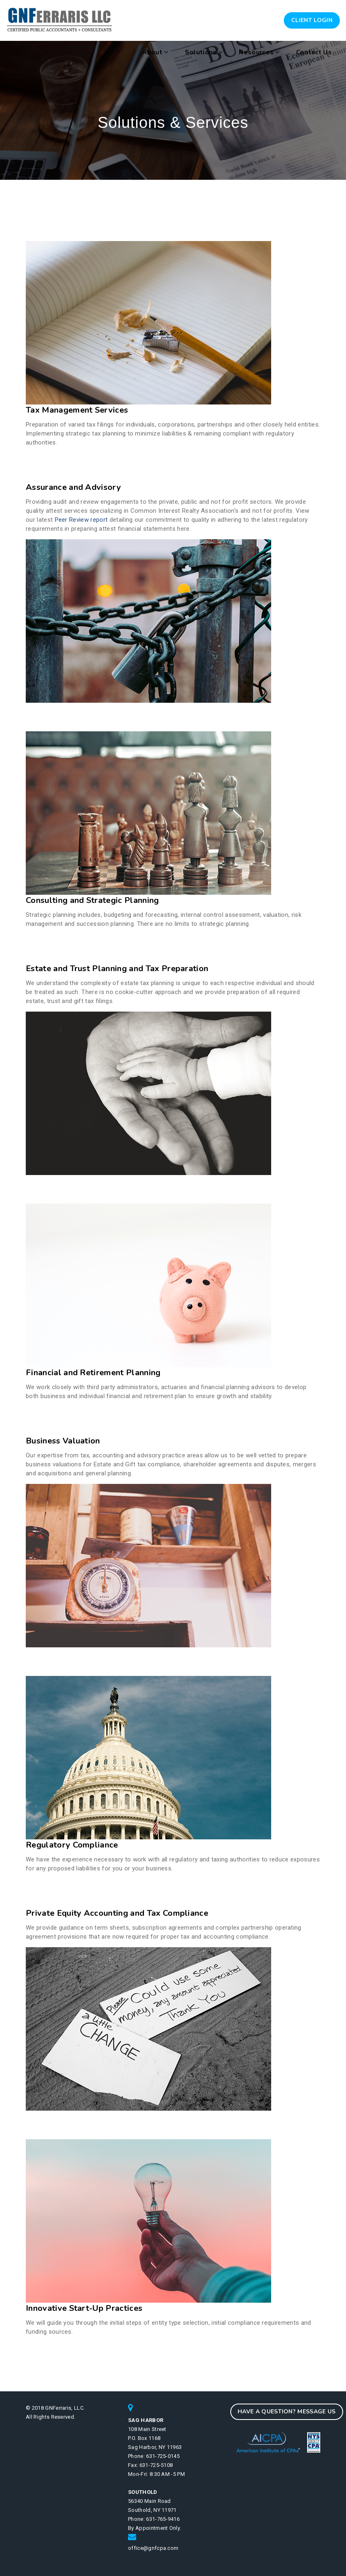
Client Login (312, 20)
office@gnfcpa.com (153, 2548)
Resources (259, 52)
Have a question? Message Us (287, 2411)
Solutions (204, 52)
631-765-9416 (163, 2519)
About (155, 52)
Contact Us (314, 52)
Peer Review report (81, 519)
